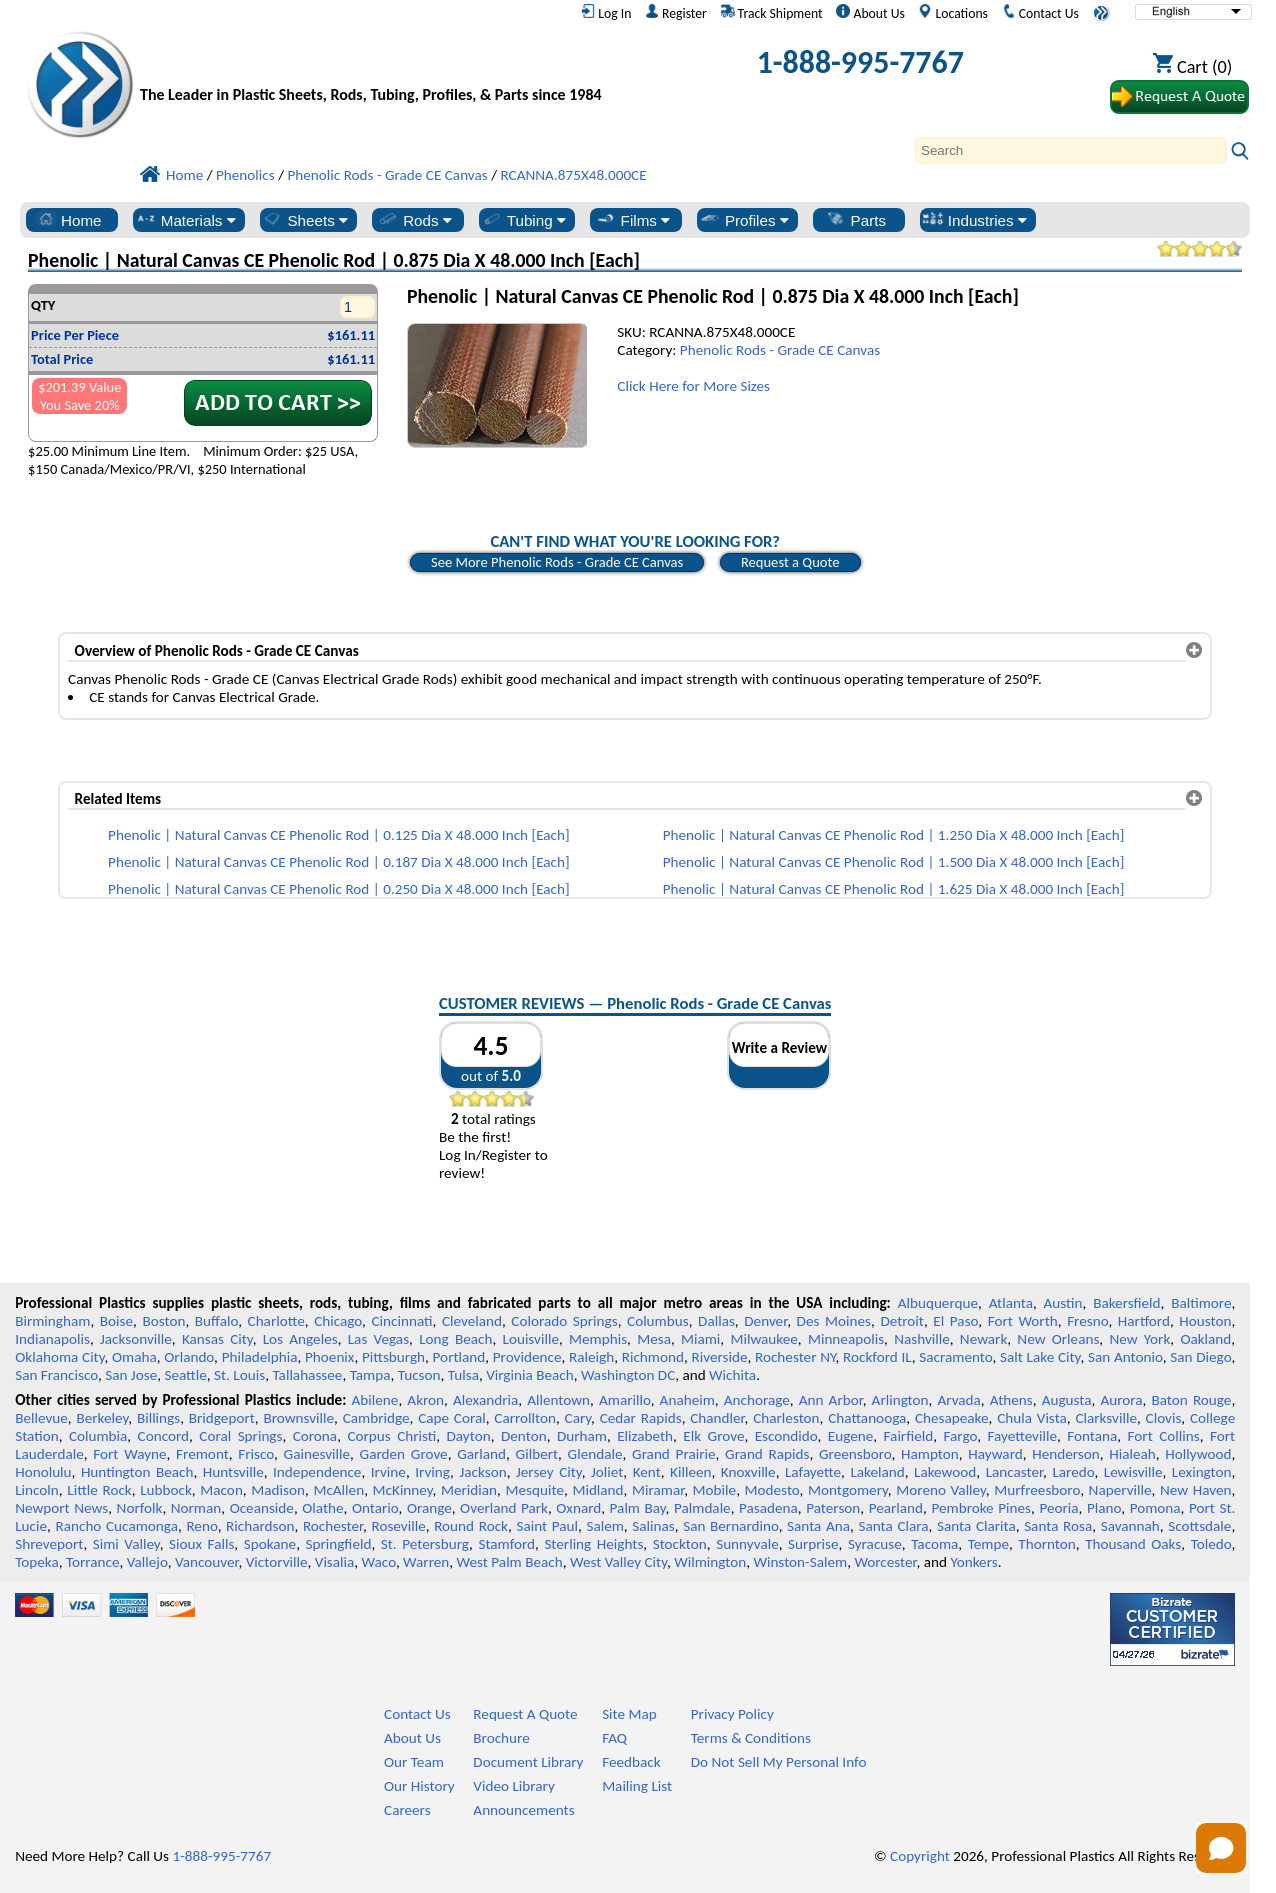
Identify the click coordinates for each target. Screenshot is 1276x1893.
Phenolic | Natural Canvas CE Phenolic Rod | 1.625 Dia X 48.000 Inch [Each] (894, 889)
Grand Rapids (767, 1454)
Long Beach (455, 1339)
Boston (163, 1321)
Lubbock (166, 1490)
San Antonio (1125, 1357)
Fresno (1087, 1321)
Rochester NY (795, 1357)
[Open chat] (1221, 1848)
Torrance (93, 1562)
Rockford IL (877, 1357)
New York (1139, 1339)
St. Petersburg (425, 1544)
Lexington (1202, 1472)
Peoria (1058, 1508)
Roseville (398, 1526)
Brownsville (298, 1418)
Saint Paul (547, 1526)
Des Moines (834, 1321)
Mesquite (535, 1490)
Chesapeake (952, 1418)
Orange (429, 1508)
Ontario (375, 1508)
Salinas (653, 1526)
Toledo (1211, 1544)
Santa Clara (894, 1526)
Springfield (338, 1544)
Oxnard (578, 1508)
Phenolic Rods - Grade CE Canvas (780, 350)
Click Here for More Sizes (693, 386)
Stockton (680, 1544)
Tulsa (463, 1375)
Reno (201, 1526)
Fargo (960, 1436)
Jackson (482, 1472)
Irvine (388, 1472)
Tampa (370, 1375)
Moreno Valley (941, 1490)
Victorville (277, 1562)
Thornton (1046, 1544)
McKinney (403, 1490)
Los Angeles (300, 1339)
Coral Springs (240, 1436)
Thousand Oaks (1133, 1544)
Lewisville (1133, 1472)
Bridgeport (222, 1418)
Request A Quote (525, 1714)
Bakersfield (1126, 1303)
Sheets (304, 220)
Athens (1011, 1400)
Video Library (513, 1786)
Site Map (629, 1714)
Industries (974, 220)
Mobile (715, 1490)
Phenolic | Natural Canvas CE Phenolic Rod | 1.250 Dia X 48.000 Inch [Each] (894, 835)
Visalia (335, 1562)
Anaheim (687, 1400)
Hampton (930, 1454)
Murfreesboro (1037, 1490)
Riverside (719, 1357)
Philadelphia (260, 1357)
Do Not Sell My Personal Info (779, 1762)
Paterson (833, 1508)
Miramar (658, 1490)
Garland (481, 1454)
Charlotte (276, 1321)
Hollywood (1198, 1454)
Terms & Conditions (751, 1738)
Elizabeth (645, 1436)
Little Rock (99, 1490)
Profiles (744, 220)
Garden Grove (404, 1454)
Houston (1205, 1321)
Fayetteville (1022, 1436)
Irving (432, 1472)
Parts (856, 220)
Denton (524, 1436)
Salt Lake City (1040, 1357)
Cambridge (376, 1418)
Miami (700, 1339)
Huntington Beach (137, 1472)
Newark (983, 1339)
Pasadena (768, 1508)
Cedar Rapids (641, 1418)
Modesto (772, 1490)
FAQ (614, 1738)
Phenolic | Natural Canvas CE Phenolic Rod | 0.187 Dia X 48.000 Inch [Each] (339, 862)
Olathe (322, 1508)
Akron (425, 1400)
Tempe (988, 1544)
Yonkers (973, 1562)
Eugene (851, 1436)
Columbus (658, 1321)
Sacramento (955, 1357)
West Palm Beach (510, 1562)
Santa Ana (818, 1526)
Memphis (598, 1339)
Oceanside (262, 1508)
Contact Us (1040, 13)
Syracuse (875, 1544)
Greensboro (855, 1454)
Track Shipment (772, 13)
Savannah (1130, 1526)
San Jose (131, 1375)
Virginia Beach (530, 1375)
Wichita (732, 1375)
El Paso (955, 1321)
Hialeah (1132, 1454)
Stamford (506, 1544)
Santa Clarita (976, 1526)
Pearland (896, 1508)
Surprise (813, 1544)
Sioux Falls (201, 1544)
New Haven (1196, 1490)
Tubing (523, 220)
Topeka (37, 1562)
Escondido (786, 1436)
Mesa (654, 1339)
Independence (317, 1472)
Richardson (260, 1526)
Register (676, 13)
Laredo (1073, 1472)
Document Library (528, 1762)
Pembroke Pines (981, 1508)
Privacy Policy (732, 1714)
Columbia (98, 1436)
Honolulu (43, 1472)
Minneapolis (846, 1339)
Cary (578, 1418)
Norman (196, 1508)
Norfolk (140, 1508)
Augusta (1067, 1400)
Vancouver (207, 1562)
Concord (163, 1436)
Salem (604, 1526)
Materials (185, 220)
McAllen (338, 1490)
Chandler (717, 1418)
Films (633, 220)
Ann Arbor (831, 1400)
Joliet (607, 1472)
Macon (221, 1490)
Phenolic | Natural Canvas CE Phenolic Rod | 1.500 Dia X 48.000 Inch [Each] (894, 862)
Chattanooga (867, 1418)
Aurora (1121, 1400)
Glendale (595, 1454)
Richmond (653, 1357)
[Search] (1071, 150)
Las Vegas (378, 1339)
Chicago (338, 1321)
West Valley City (618, 1562)
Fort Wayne (129, 1454)
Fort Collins (1164, 1436)
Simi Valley (126, 1544)
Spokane (270, 1544)
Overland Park (504, 1508)
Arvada (958, 1400)
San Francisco (56, 1375)
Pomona (1155, 1508)
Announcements (523, 1810)
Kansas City (217, 1339)
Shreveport (49, 1544)
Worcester (885, 1562)
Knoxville (748, 1472)
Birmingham (52, 1321)
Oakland (1205, 1339)
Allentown (558, 1400)
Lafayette (813, 1472)
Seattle (185, 1375)
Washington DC (628, 1375)
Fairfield (909, 1436)
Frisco (256, 1454)
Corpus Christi (391, 1436)
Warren (426, 1562)
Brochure (501, 1738)
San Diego (1200, 1357)
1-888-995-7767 (860, 62)
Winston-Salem (800, 1562)
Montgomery (848, 1490)
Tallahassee (307, 1375)
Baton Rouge (1191, 1400)
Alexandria (485, 1400)
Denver (765, 1321)
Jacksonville (136, 1339)
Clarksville (1106, 1418)
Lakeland (877, 1472)
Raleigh (591, 1357)
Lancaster (1014, 1472)
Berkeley (102, 1418)
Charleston (786, 1418)
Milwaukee (763, 1339)
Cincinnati (401, 1321)
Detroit (902, 1321)
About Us (870, 13)
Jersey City (549, 1472)
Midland (597, 1490)
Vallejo (147, 1562)
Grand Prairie (673, 1454)
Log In (606, 13)
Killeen (690, 1472)
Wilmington (710, 1562)
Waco (379, 1562)
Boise (116, 1321)
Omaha (134, 1357)
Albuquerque (938, 1303)
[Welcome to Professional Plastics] (375, 67)
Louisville (531, 1339)
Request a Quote (790, 562)
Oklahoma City (59, 1357)
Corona (315, 1436)
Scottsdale (1199, 1526)
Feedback (631, 1762)
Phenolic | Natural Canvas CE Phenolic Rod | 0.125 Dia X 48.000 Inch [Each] (339, 835)
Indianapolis (52, 1339)
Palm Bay (638, 1508)
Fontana (1092, 1436)
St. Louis (239, 1375)
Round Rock (471, 1526)
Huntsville (233, 1472)
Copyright (920, 1856)
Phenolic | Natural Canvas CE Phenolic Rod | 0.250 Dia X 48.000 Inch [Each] (339, 889)
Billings (158, 1418)
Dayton (468, 1436)
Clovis (1164, 1418)
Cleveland (472, 1321)
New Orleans (1058, 1339)
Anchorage (757, 1400)
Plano (1104, 1508)
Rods (414, 220)
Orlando (189, 1357)
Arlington (900, 1400)
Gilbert (537, 1454)
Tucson (419, 1375)
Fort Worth (1023, 1321)
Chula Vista (1032, 1418)
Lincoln (37, 1490)
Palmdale (702, 1508)
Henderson (1066, 1454)
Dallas (716, 1321)
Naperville (1120, 1490)
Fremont (202, 1454)
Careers (407, 1810)
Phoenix (329, 1357)
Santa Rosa (1058, 1526)
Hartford (1144, 1321)
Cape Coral (452, 1418)
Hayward (995, 1454)
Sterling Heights (593, 1544)
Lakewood (945, 1472)
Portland (459, 1357)
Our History (419, 1786)
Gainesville (317, 1454)
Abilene (375, 1400)
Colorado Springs (564, 1321)
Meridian (469, 1490)
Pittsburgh (393, 1357)
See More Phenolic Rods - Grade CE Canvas (557, 562)
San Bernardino (731, 1526)
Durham (582, 1436)
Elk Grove (713, 1436)
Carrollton (525, 1418)
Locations (953, 13)
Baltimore (1201, 1303)
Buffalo (216, 1321)
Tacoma (934, 1544)
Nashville (922, 1339)
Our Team (414, 1762)
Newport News (61, 1508)
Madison (278, 1490)
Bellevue (41, 1418)
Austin (1063, 1303)
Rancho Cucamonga (116, 1526)
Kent (647, 1472)
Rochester (333, 1526)
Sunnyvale (747, 1544)
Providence (527, 1357)
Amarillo (625, 1400)
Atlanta (1011, 1303)
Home (68, 220)
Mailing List (637, 1786)
